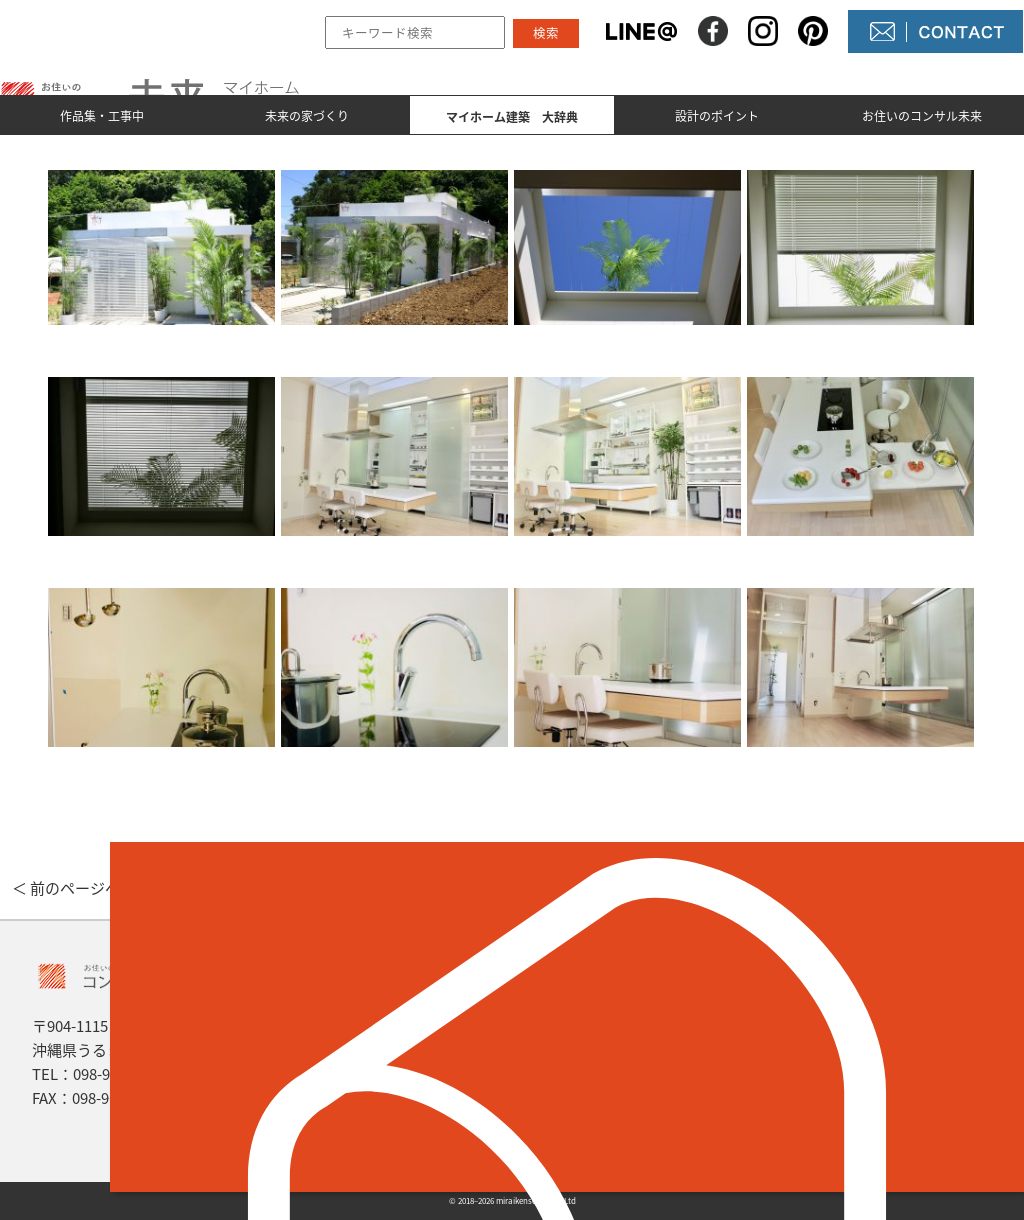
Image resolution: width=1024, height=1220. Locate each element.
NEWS (574, 1051)
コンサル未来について (632, 1085)
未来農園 (584, 1119)
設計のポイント (717, 116)
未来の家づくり (307, 116)
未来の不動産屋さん (624, 1017)
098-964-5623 (118, 1074)
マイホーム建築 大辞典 (401, 1085)
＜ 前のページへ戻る (81, 888)
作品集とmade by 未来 (395, 1017)
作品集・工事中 (102, 116)
